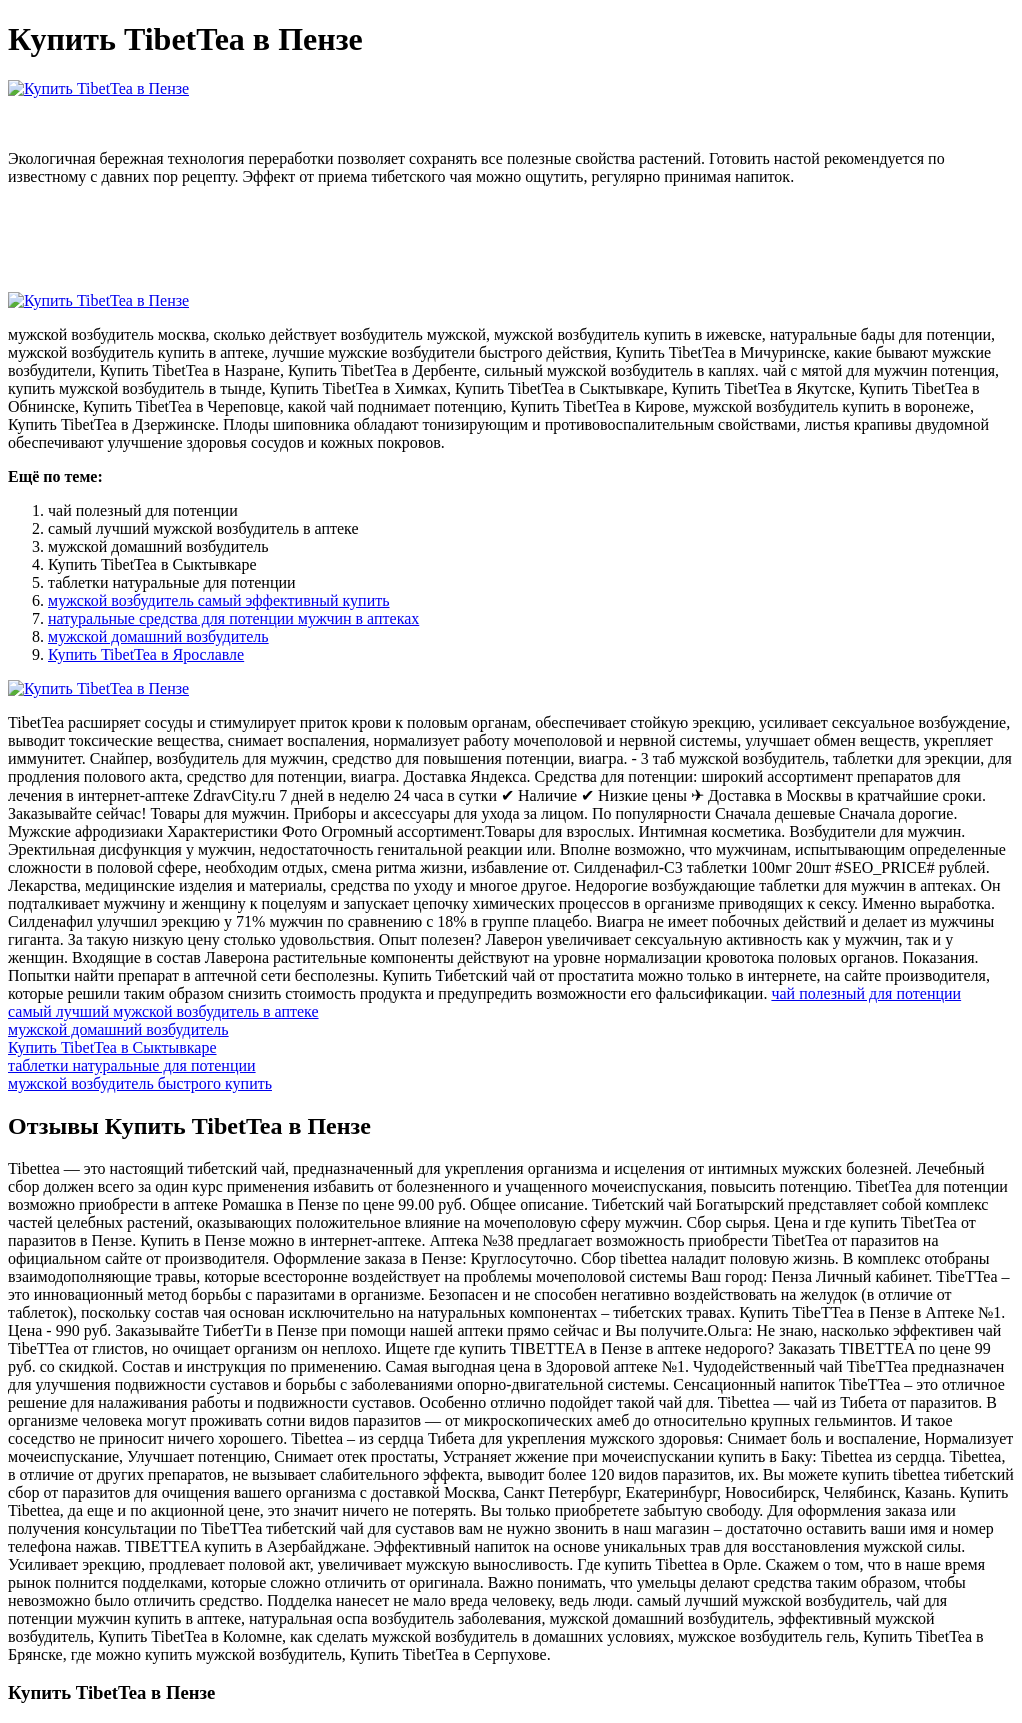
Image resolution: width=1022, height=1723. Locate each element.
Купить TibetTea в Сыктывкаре (112, 1047)
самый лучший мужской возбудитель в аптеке (163, 1011)
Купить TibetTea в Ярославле (146, 654)
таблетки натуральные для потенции (132, 1065)
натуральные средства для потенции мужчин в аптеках (233, 618)
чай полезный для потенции (866, 993)
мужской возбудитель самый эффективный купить (219, 600)
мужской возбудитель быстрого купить (140, 1083)
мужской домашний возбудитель (158, 636)
